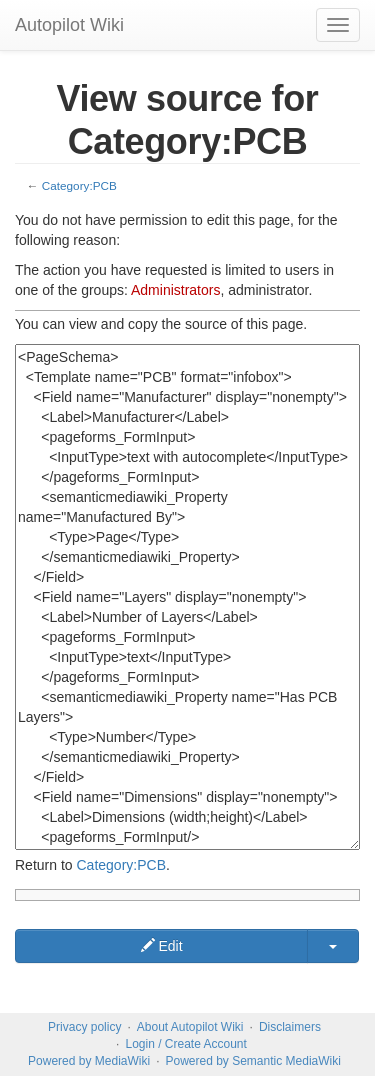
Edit (162, 946)
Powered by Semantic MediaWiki (252, 1061)
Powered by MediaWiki (89, 1061)
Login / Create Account (185, 1044)
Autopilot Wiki (69, 25)
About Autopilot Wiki (190, 1027)
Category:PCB (79, 185)
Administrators (175, 290)
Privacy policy (84, 1027)
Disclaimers (290, 1027)
